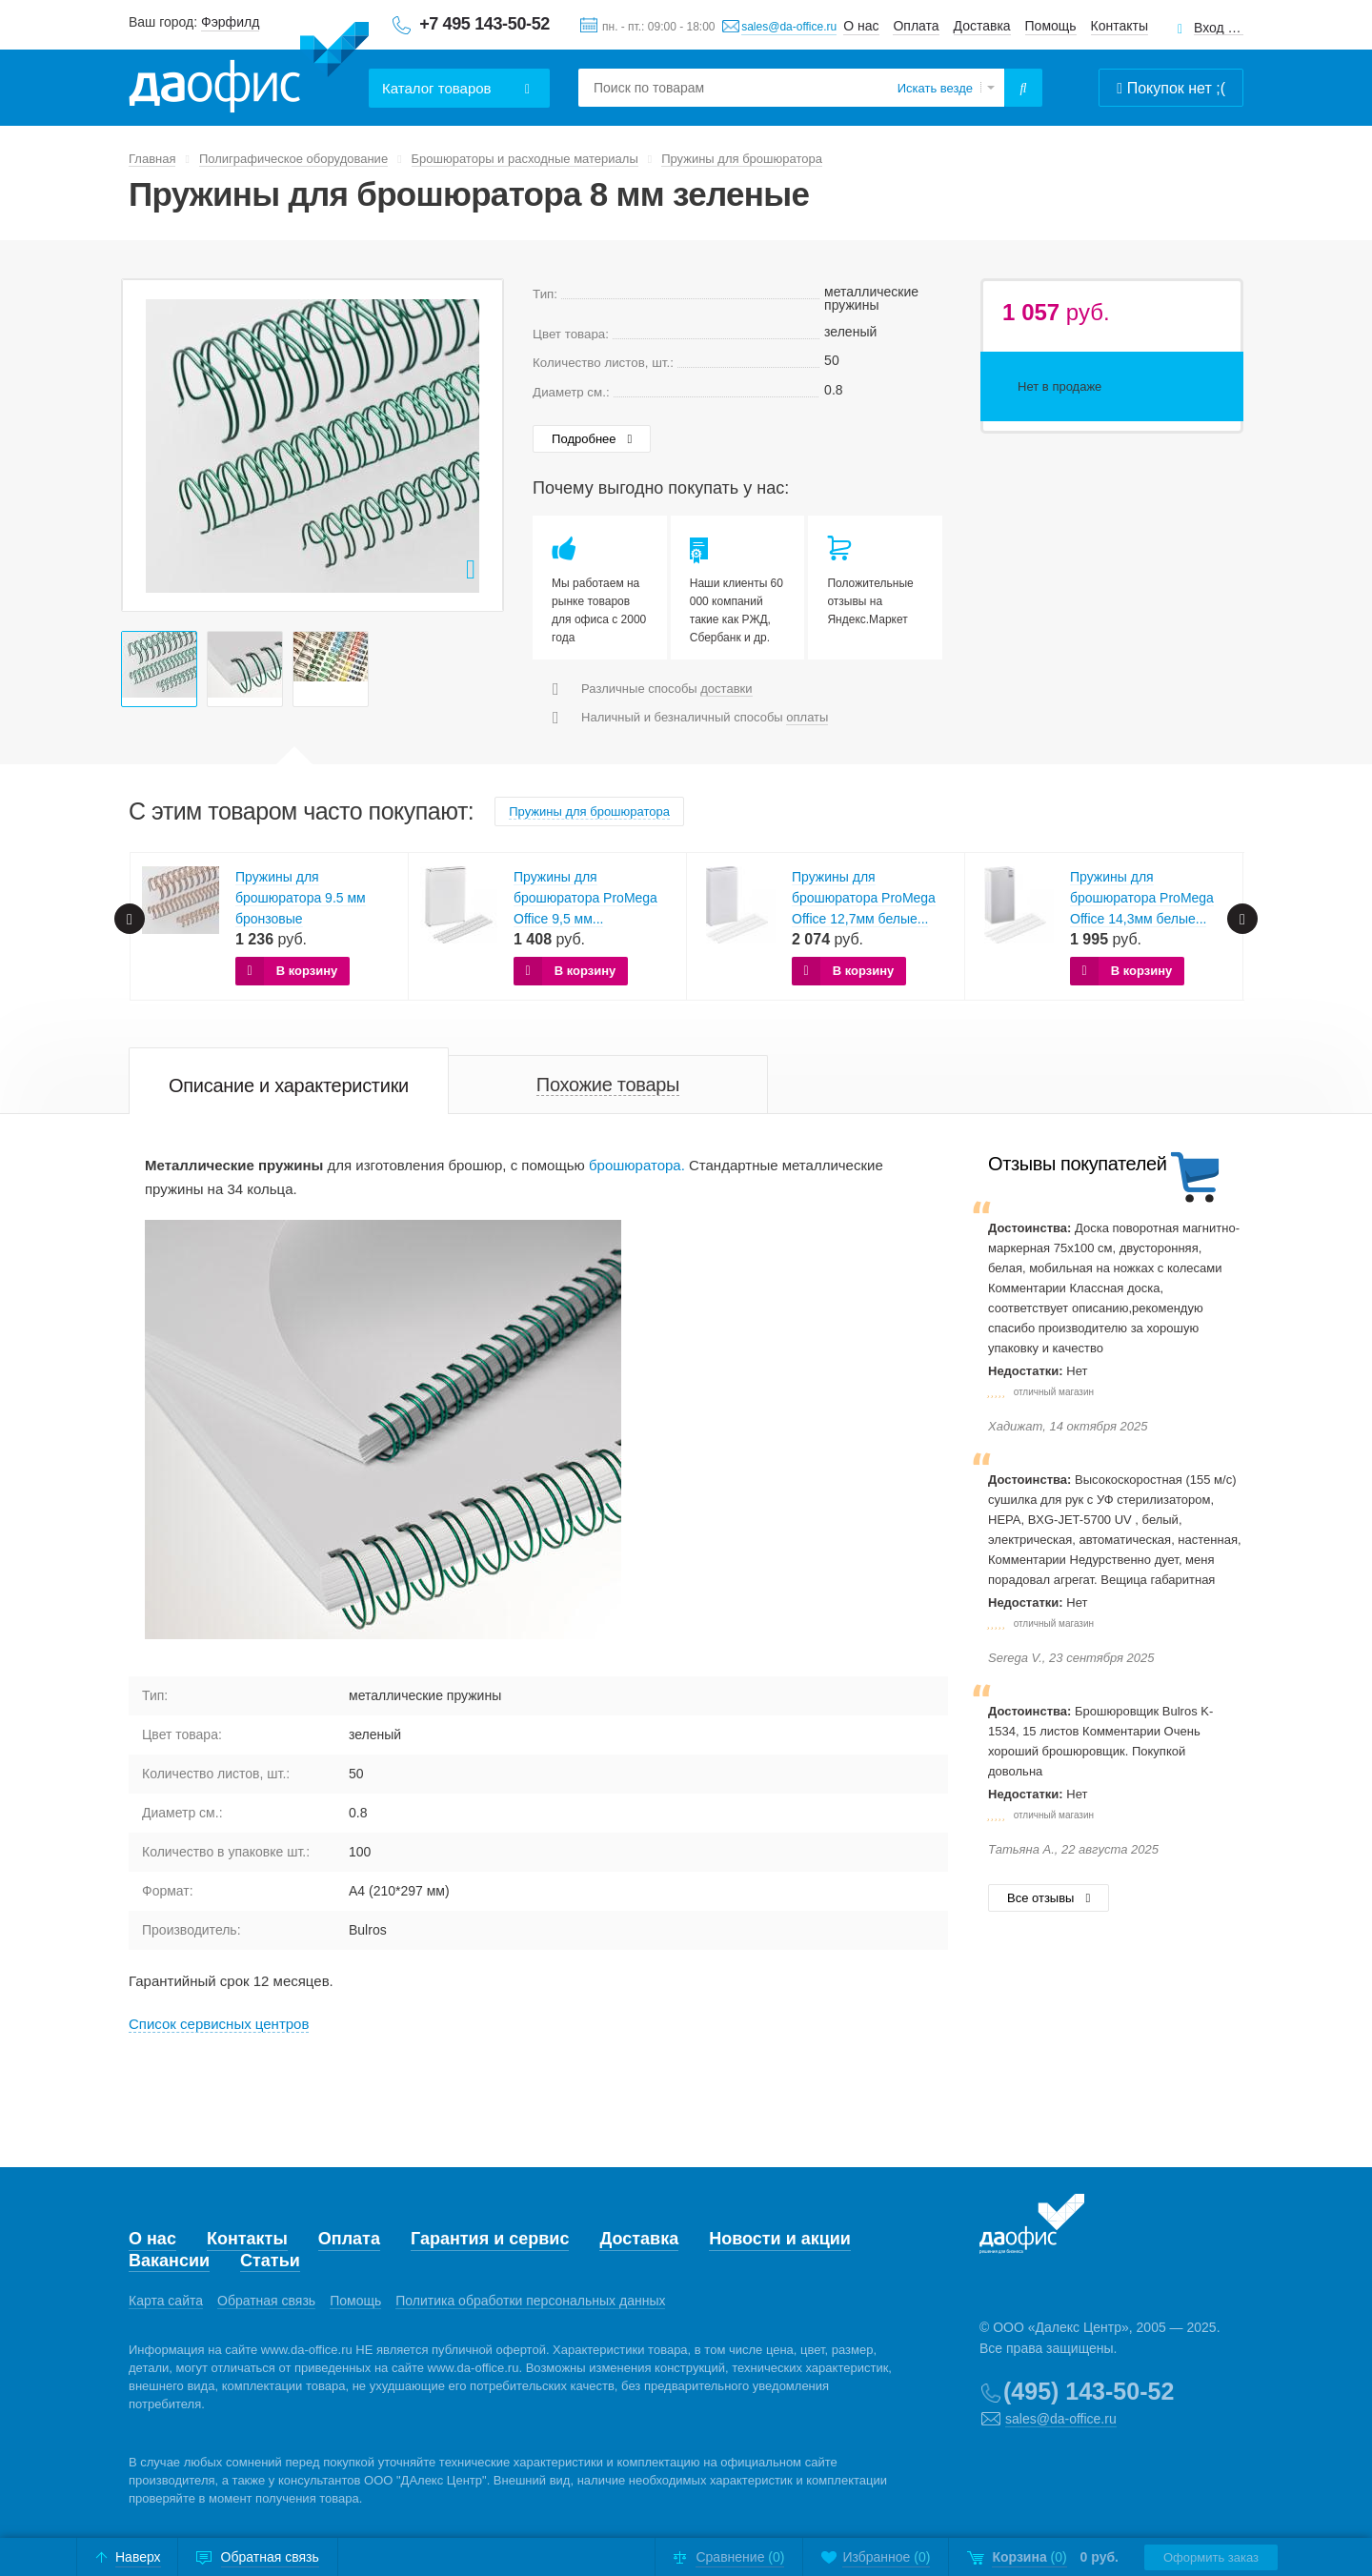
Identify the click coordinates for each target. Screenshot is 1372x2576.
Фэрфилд (230, 22)
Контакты (1119, 25)
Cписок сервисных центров (219, 2024)
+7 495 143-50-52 (484, 23)
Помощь (1051, 25)
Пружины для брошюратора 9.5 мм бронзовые (300, 897)
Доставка (982, 25)
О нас (860, 25)
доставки (726, 688)
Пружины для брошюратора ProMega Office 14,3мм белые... (1142, 897)
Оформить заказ (1211, 2557)
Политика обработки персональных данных (530, 2300)
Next (478, 445)
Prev (146, 445)
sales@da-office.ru (789, 26)
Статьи (270, 2260)
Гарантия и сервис (490, 2238)
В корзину (307, 970)
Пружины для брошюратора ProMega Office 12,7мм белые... (864, 897)
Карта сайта (166, 2300)
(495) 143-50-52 (1088, 2391)
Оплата (915, 25)
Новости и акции (780, 2238)
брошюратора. (637, 1165)
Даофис (249, 67)
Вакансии (169, 2260)
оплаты (807, 717)
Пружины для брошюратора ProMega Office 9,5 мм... (585, 897)
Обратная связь (266, 2300)
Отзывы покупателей (1077, 1163)
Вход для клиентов (1218, 28)
